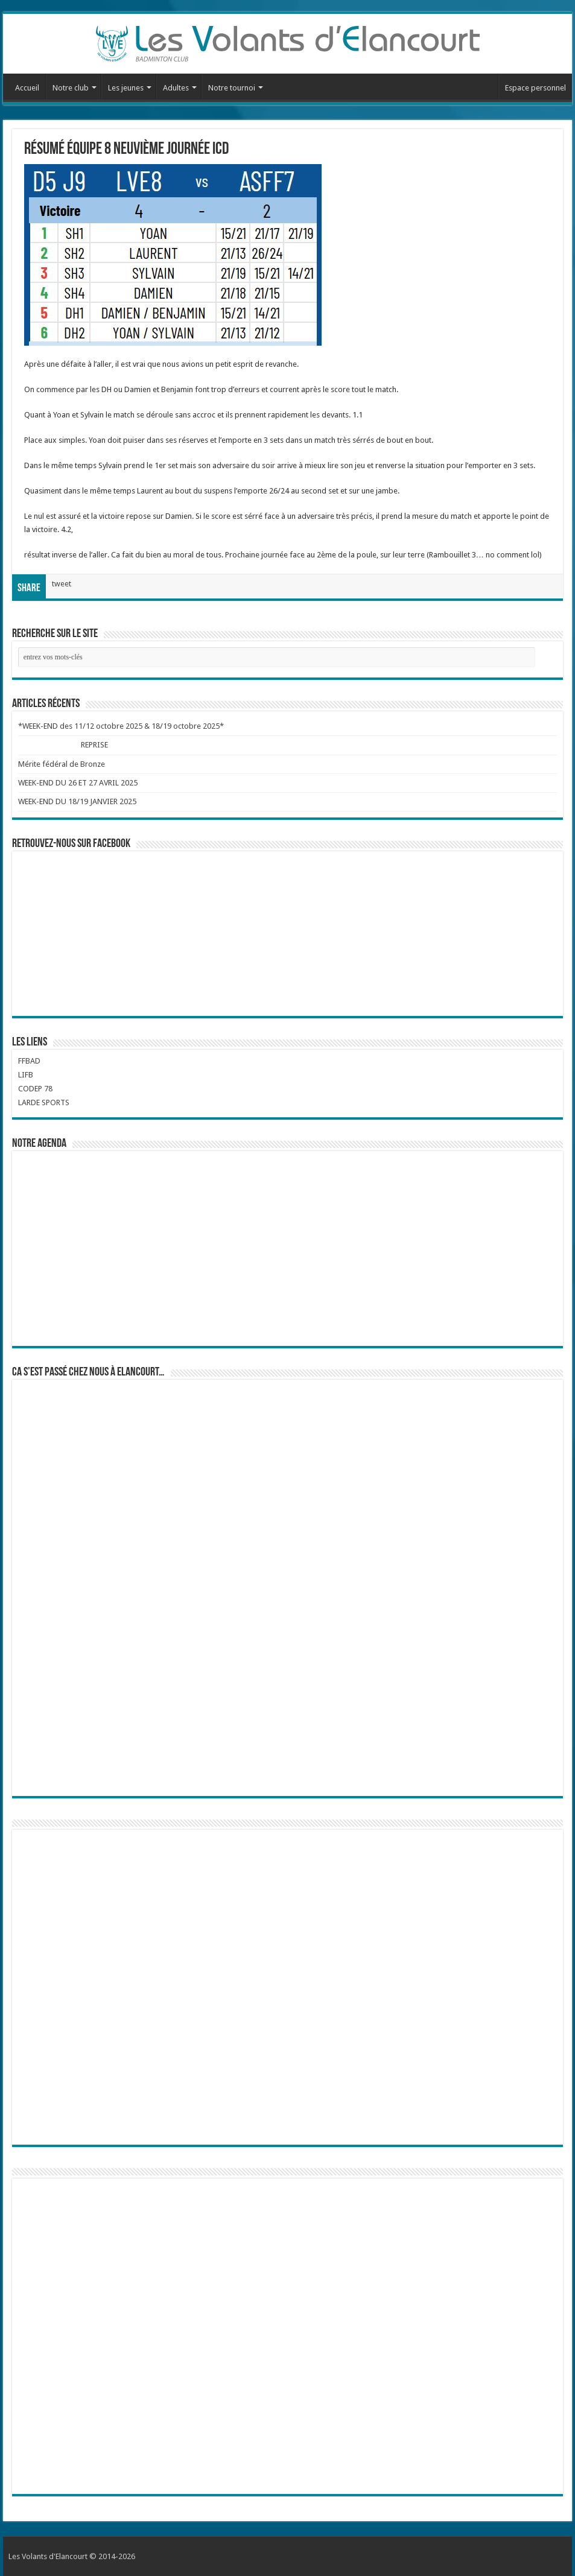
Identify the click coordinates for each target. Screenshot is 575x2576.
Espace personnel (535, 87)
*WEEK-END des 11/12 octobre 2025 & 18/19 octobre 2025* (121, 726)
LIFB (25, 1074)
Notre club (70, 87)
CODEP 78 (35, 1088)
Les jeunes (126, 87)
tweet (61, 583)
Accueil (27, 87)
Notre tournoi (231, 87)
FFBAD (29, 1060)
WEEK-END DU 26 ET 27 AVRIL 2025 (78, 782)
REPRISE (95, 744)
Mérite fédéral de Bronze (61, 764)
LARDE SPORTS (43, 1102)
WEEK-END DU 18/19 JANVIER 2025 (77, 801)
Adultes (176, 87)
